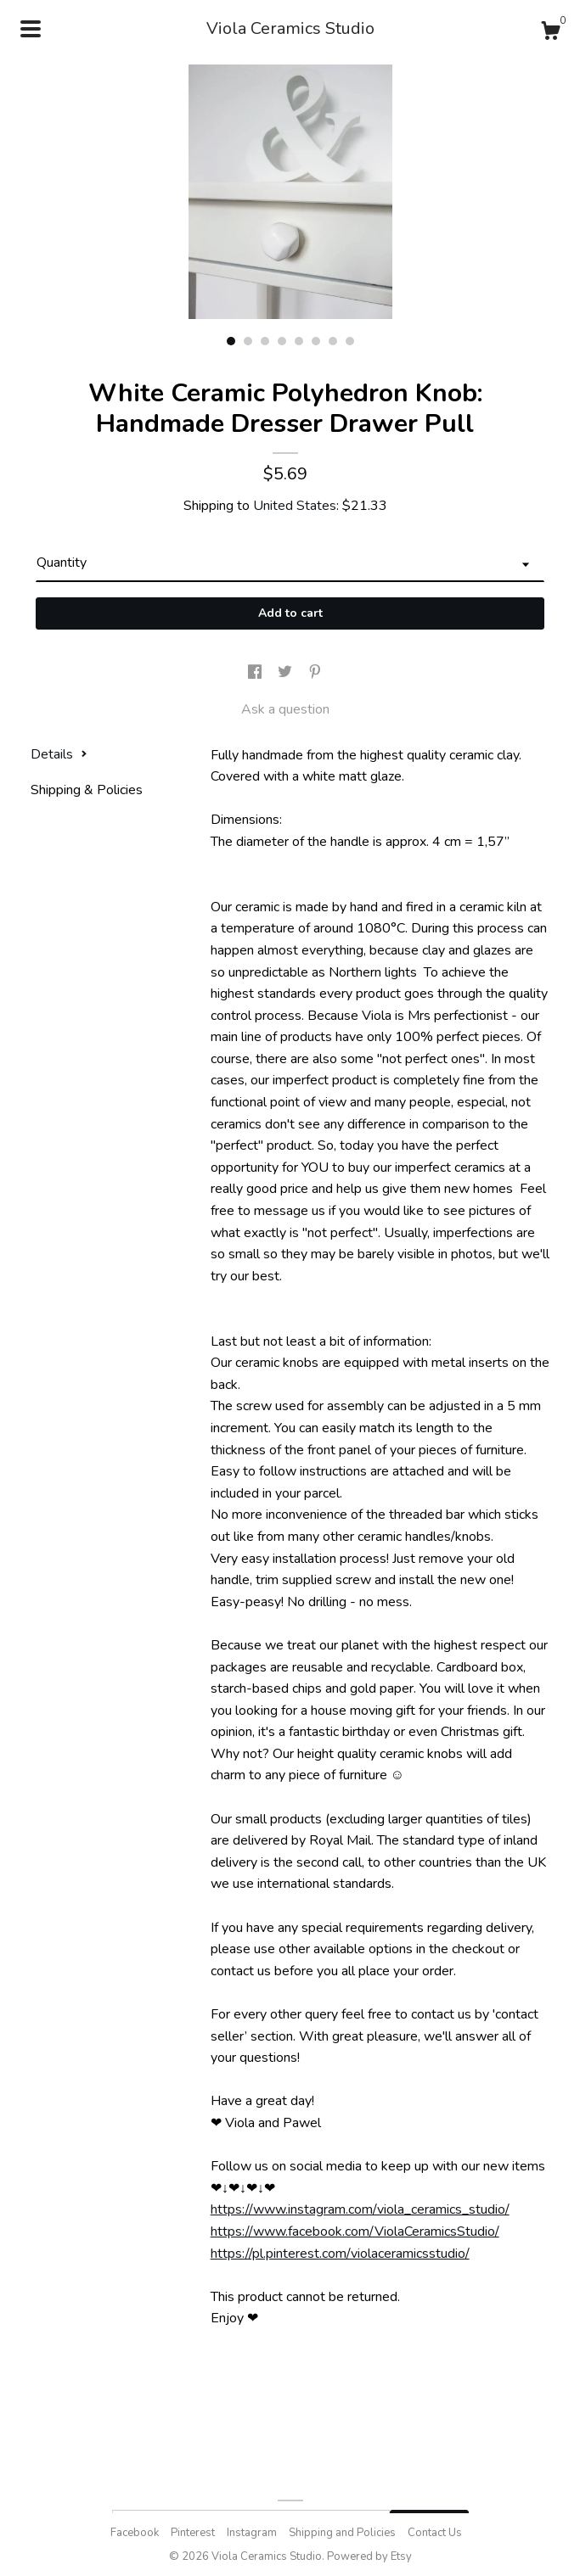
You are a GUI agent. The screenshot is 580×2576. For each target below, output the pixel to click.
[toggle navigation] (30, 28)
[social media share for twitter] (287, 673)
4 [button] (282, 341)
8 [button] (350, 341)
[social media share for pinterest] (315, 673)
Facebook (134, 2532)
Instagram (252, 2532)
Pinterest (193, 2532)
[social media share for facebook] (256, 673)
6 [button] (316, 341)
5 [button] (299, 341)
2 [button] (248, 341)
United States (294, 505)
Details (59, 754)
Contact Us (435, 2532)
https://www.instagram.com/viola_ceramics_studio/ (360, 2209)
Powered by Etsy (369, 2556)
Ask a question (285, 709)
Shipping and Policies (342, 2532)
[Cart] (550, 33)
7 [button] (333, 341)
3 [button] (265, 341)
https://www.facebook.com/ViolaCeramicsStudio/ (355, 2231)
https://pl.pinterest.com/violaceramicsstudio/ (340, 2253)
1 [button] (231, 341)
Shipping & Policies (87, 790)
